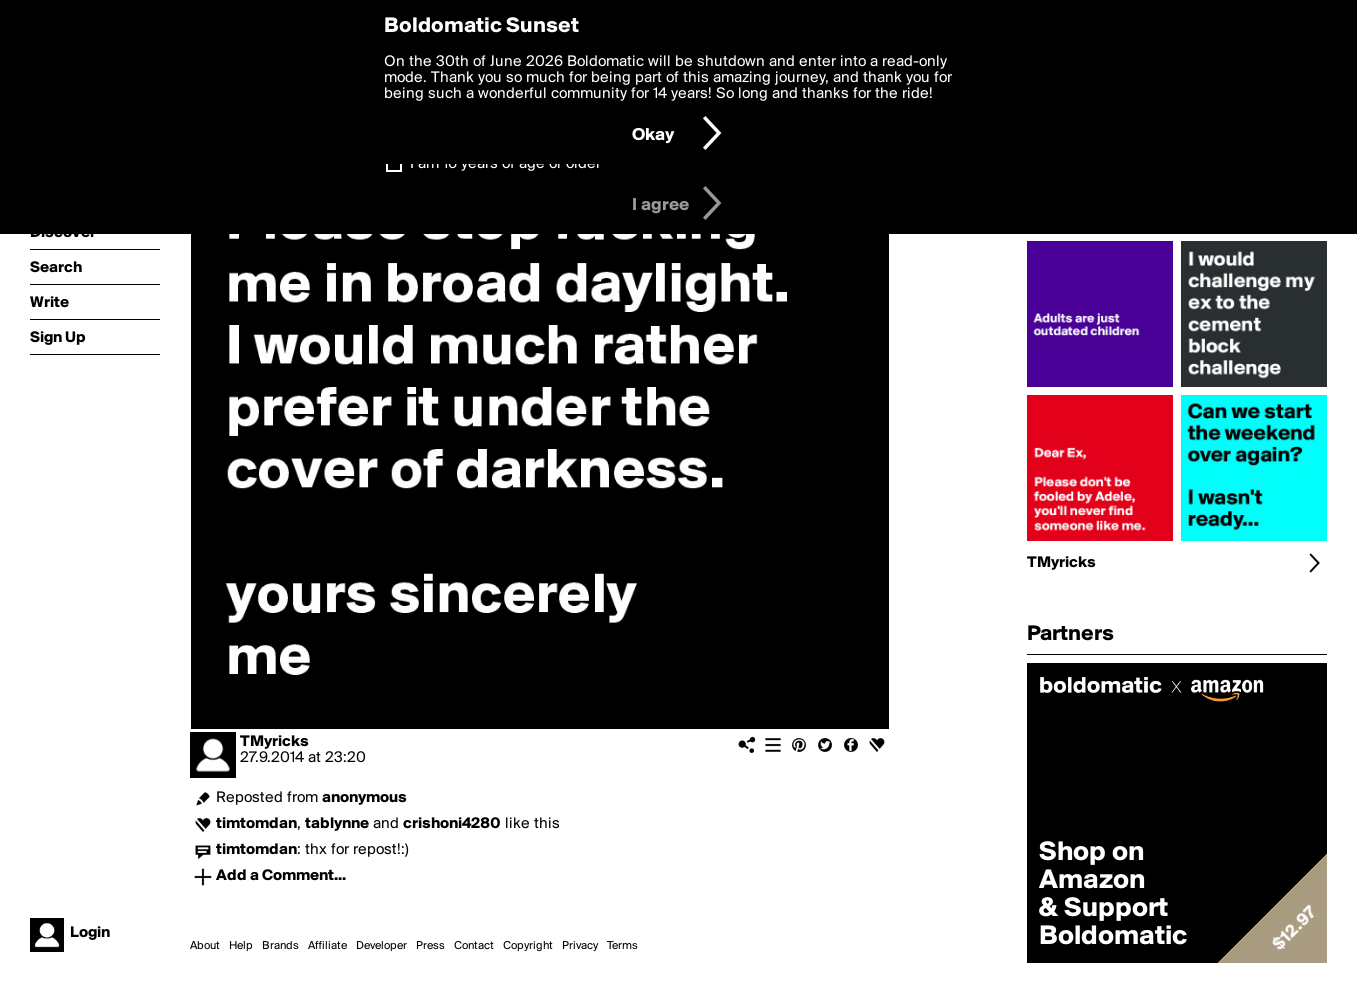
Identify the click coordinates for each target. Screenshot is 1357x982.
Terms (622, 946)
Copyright (528, 946)
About (205, 946)
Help (241, 946)
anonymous (364, 798)
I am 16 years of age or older (505, 164)
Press (430, 946)
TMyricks (274, 742)
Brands (280, 946)
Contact (474, 946)
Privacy (580, 946)
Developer (381, 946)
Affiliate (327, 946)
